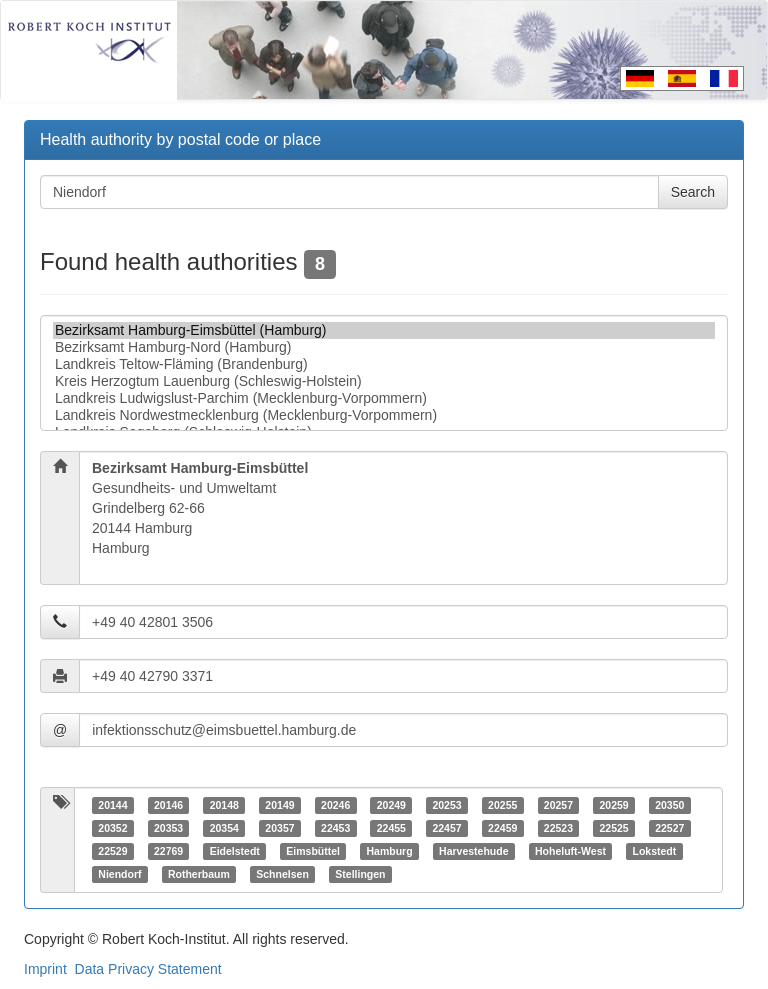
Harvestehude (473, 851)
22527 (669, 828)
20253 (446, 805)
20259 (613, 805)
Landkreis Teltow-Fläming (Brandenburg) (384, 364)
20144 (112, 805)
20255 (502, 805)
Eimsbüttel (313, 851)
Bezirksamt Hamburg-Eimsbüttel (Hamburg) (384, 330)
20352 (112, 828)
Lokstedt (654, 851)
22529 (112, 851)
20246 (335, 805)
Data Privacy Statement (148, 969)
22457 (446, 828)
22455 (391, 828)
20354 (224, 828)
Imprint (45, 969)
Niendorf (119, 874)
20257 (558, 805)
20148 (224, 805)
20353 (168, 828)
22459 (502, 828)
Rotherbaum (199, 874)
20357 (279, 828)
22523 (558, 828)
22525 (613, 828)
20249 (391, 805)
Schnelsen (282, 874)
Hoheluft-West (570, 851)
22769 (168, 851)
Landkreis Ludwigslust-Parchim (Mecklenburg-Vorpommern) (384, 398)
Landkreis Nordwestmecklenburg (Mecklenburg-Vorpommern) (384, 415)
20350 (669, 805)
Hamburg (390, 851)
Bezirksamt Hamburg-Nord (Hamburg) (384, 347)
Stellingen (360, 874)
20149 (279, 805)
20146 (168, 805)
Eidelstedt (235, 851)
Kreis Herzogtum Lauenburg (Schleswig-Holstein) (384, 381)
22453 (335, 828)
